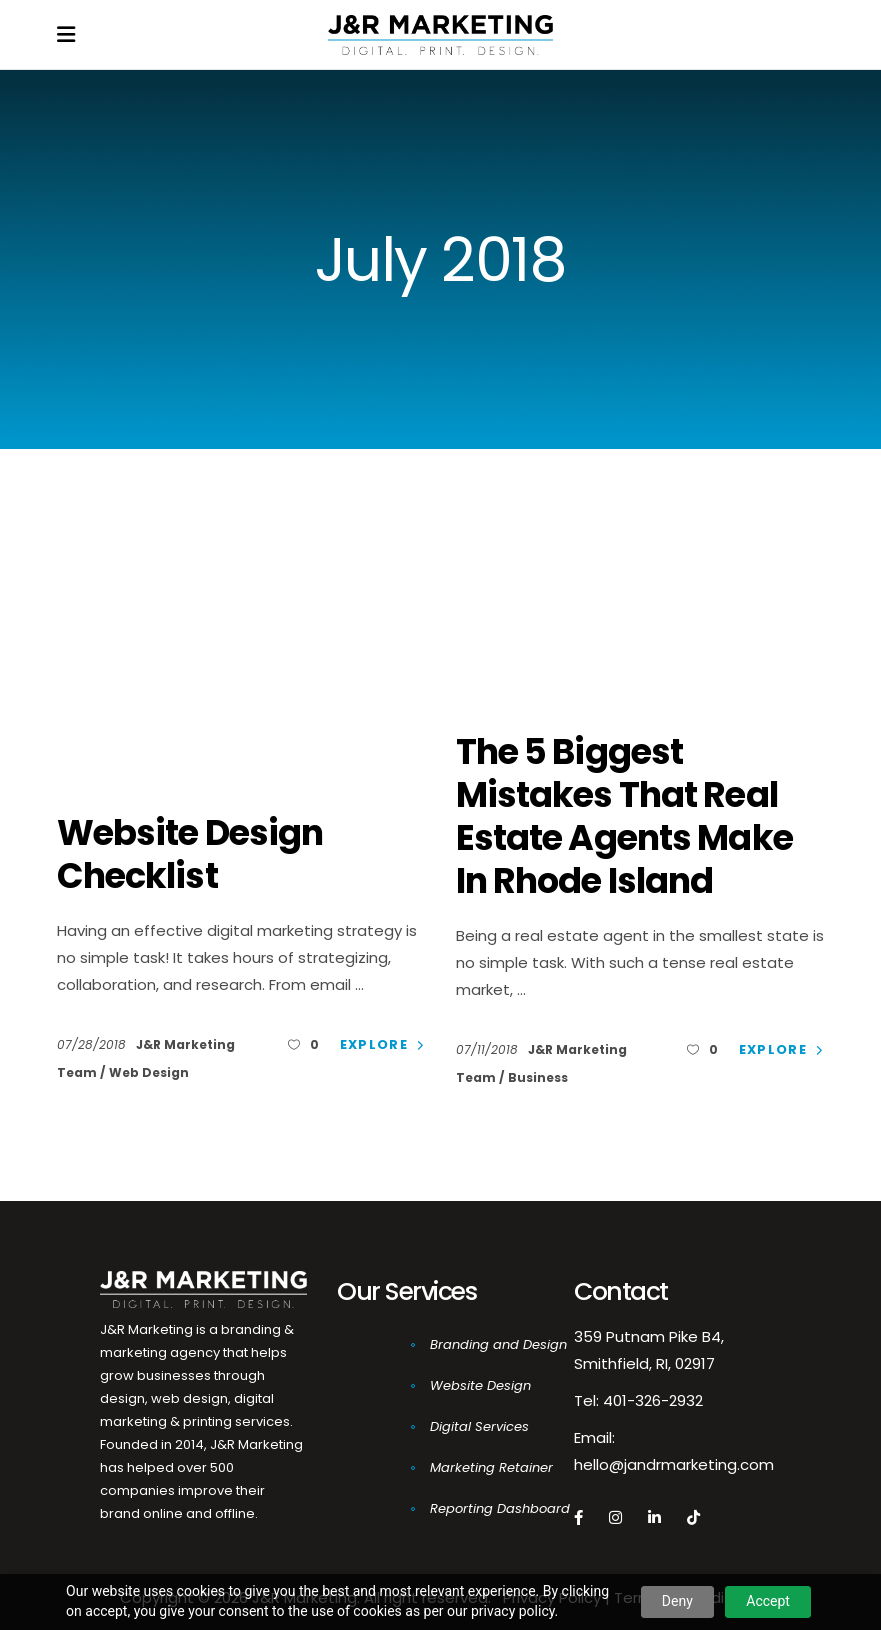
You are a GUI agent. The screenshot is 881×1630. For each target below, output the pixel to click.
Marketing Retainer (491, 1467)
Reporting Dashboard (500, 1508)
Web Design (149, 1072)
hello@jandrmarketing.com (674, 1464)
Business (538, 1077)
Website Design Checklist (190, 854)
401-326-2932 (653, 1400)
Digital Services (479, 1426)
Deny (677, 1601)
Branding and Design (498, 1344)
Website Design (480, 1385)
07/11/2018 (489, 1049)
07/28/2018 (93, 1044)
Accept (768, 1601)
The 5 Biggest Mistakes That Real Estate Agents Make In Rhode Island (624, 816)
